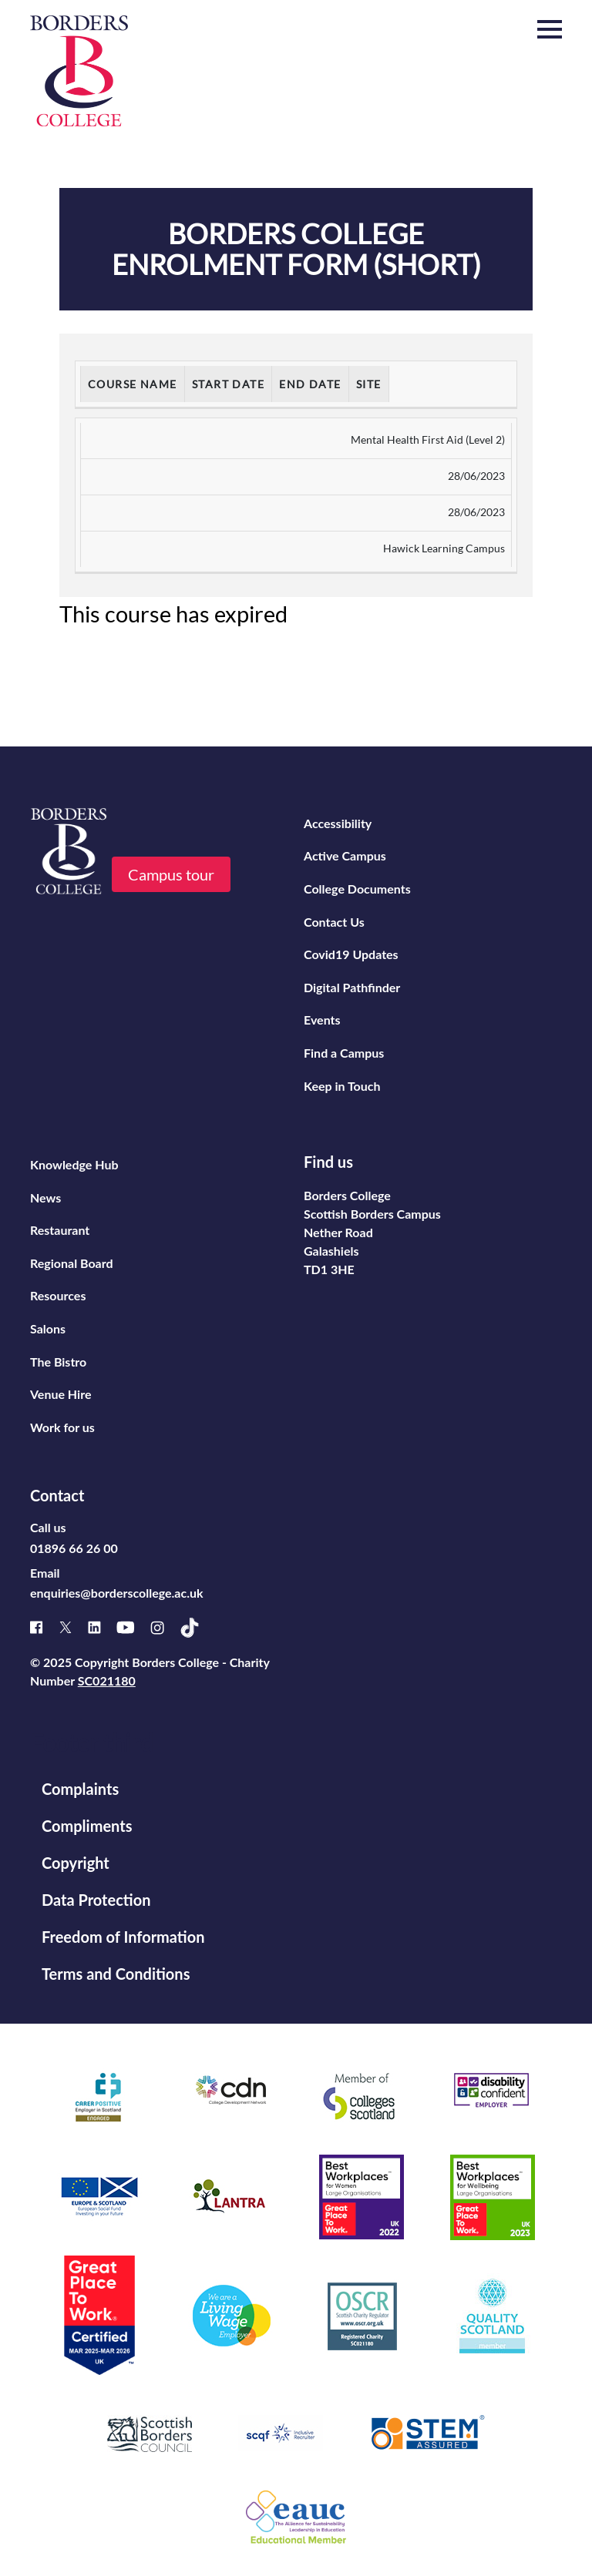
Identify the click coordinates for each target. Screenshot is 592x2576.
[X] (73, 1627)
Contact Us (334, 921)
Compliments (87, 1825)
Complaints (80, 1788)
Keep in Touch (342, 1085)
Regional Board (71, 1263)
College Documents (357, 888)
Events (322, 1019)
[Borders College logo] (79, 70)
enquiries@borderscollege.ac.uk (117, 1592)
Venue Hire (60, 1394)
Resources (58, 1295)
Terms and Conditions (116, 1973)
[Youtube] (133, 1627)
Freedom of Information (123, 1936)
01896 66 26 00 (74, 1548)
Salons (48, 1328)
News (45, 1197)
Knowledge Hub (74, 1164)
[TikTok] (197, 1628)
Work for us (62, 1427)
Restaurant (59, 1230)
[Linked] (102, 1627)
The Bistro (58, 1361)
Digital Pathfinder (352, 987)
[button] (549, 30)
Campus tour (171, 874)
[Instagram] (165, 1628)
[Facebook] (44, 1627)
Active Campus (345, 855)
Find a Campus (344, 1052)
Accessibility (338, 823)
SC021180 (107, 1680)
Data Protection (96, 1899)
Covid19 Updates (351, 954)
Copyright (75, 1862)
